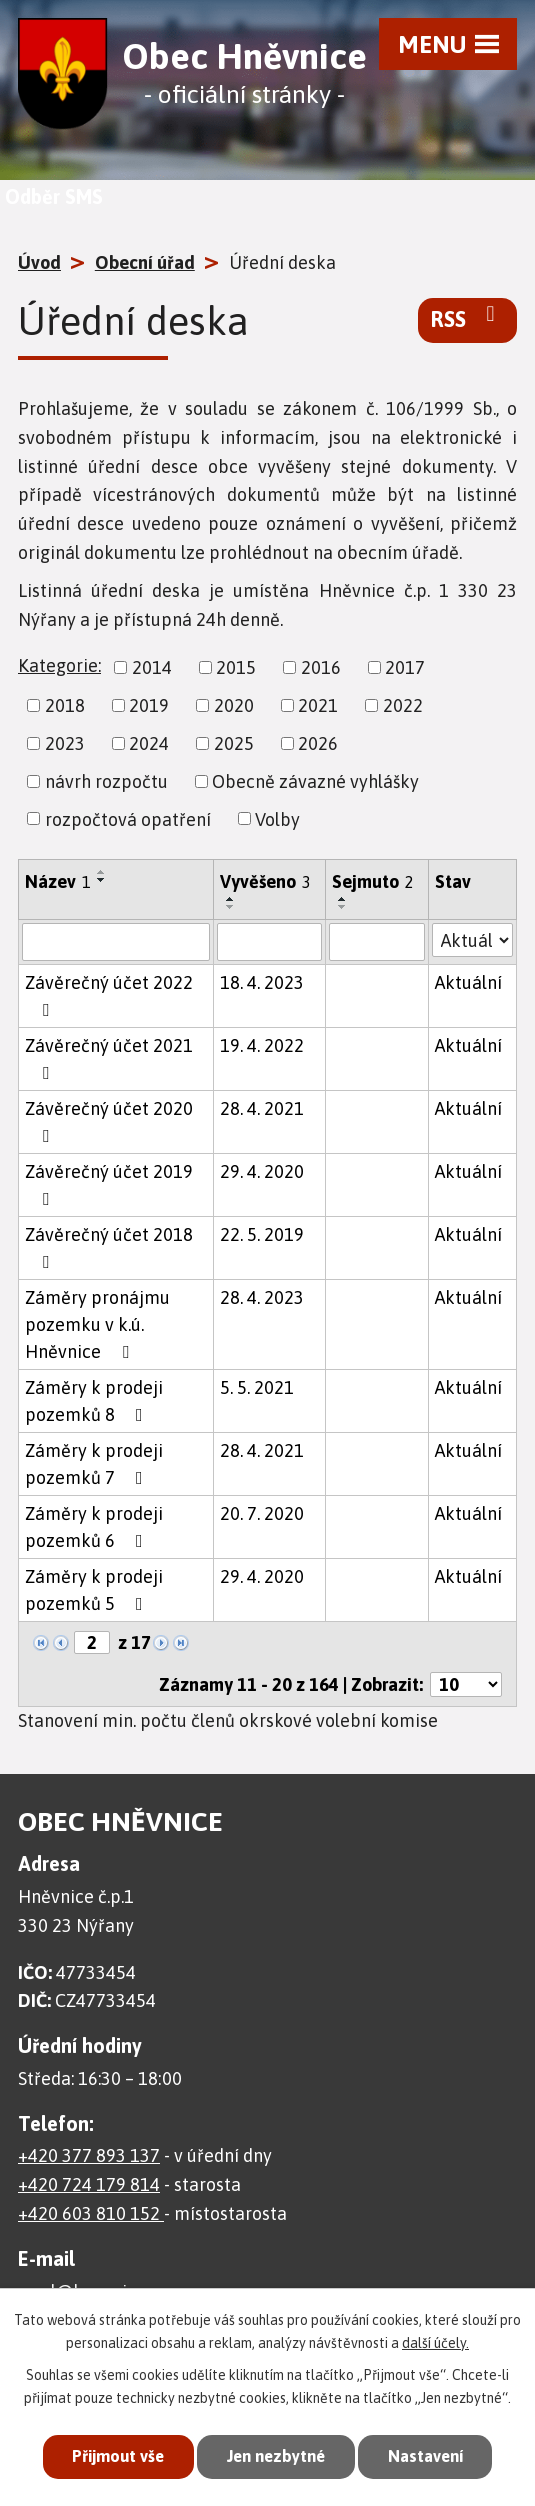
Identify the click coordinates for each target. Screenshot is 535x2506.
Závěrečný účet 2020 (109, 1121)
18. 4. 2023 (262, 982)
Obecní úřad (145, 262)
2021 (318, 705)
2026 (318, 743)
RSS (467, 318)
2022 (403, 705)
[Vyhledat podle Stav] (472, 940)
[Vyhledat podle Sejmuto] (377, 942)
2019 (149, 705)
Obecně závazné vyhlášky (315, 781)
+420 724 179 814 (89, 2184)
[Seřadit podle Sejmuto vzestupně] (343, 899)
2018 (65, 705)
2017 (405, 667)
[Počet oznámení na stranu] (466, 1684)
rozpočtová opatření (128, 818)
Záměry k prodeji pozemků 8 (94, 1401)
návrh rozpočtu (106, 781)
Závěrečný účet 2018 (109, 1247)
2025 (234, 743)
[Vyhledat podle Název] (116, 942)
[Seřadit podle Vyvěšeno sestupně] (231, 907)
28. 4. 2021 (262, 1108)
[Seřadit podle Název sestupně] (102, 880)
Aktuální (468, 982)
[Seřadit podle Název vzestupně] (102, 872)
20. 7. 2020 (262, 1513)
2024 (149, 743)
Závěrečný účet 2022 (109, 995)
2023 (65, 743)
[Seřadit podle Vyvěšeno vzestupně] (231, 899)
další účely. (435, 2341)
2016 (321, 667)
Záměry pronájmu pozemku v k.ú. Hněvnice (97, 1324)
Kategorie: (59, 665)
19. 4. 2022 (262, 1045)
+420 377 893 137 (89, 2155)
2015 (236, 667)
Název (58, 881)
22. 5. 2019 (262, 1234)
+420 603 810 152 (91, 2213)
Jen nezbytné (275, 2456)
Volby (277, 818)
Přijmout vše (112, 2456)
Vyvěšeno (265, 881)
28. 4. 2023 (262, 1297)
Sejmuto (373, 881)
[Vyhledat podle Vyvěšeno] (269, 942)
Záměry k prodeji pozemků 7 (94, 1464)
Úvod (39, 262)
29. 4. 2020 (262, 1171)
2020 (234, 705)
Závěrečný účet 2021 (109, 1058)
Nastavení (431, 2456)
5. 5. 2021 (257, 1387)
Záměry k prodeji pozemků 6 (94, 1527)
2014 (152, 667)
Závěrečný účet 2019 (109, 1184)
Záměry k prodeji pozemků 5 (94, 1590)
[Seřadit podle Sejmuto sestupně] (343, 907)
